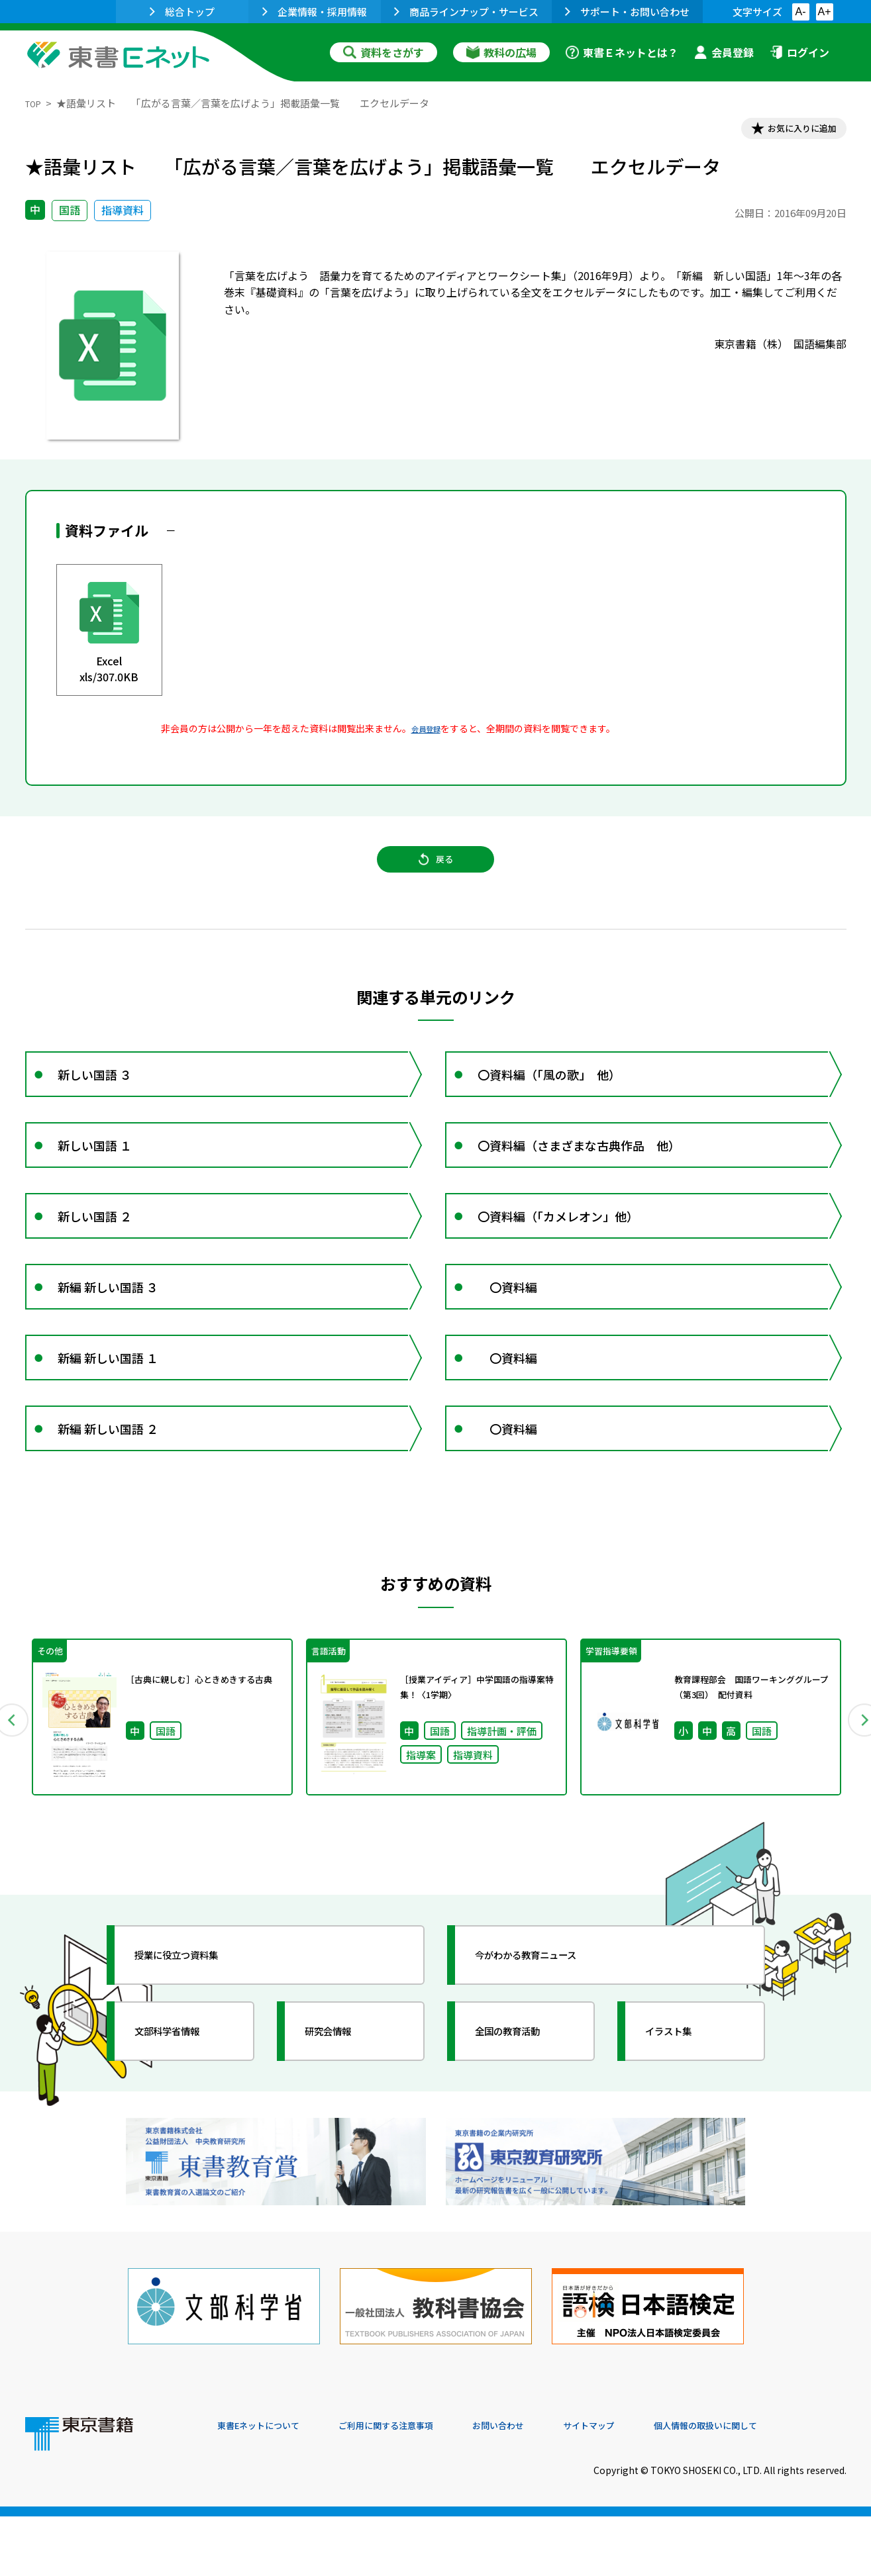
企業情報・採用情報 (314, 12)
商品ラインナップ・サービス (466, 12)
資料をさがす (383, 52)
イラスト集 (681, 2117)
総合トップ (182, 12)
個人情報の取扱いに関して (782, 2486)
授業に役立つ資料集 (194, 2041)
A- (800, 11)
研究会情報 (341, 2117)
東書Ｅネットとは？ (622, 52)
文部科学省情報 (183, 2117)
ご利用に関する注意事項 (416, 2486)
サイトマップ (648, 2486)
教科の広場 (501, 52)
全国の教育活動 (523, 2117)
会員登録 (724, 52)
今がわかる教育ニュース (547, 2041)
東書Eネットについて (268, 2486)
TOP (35, 103)
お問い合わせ (546, 2486)
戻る (436, 875)
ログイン (799, 52)
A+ (824, 11)
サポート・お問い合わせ (627, 12)
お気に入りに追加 (788, 131)
